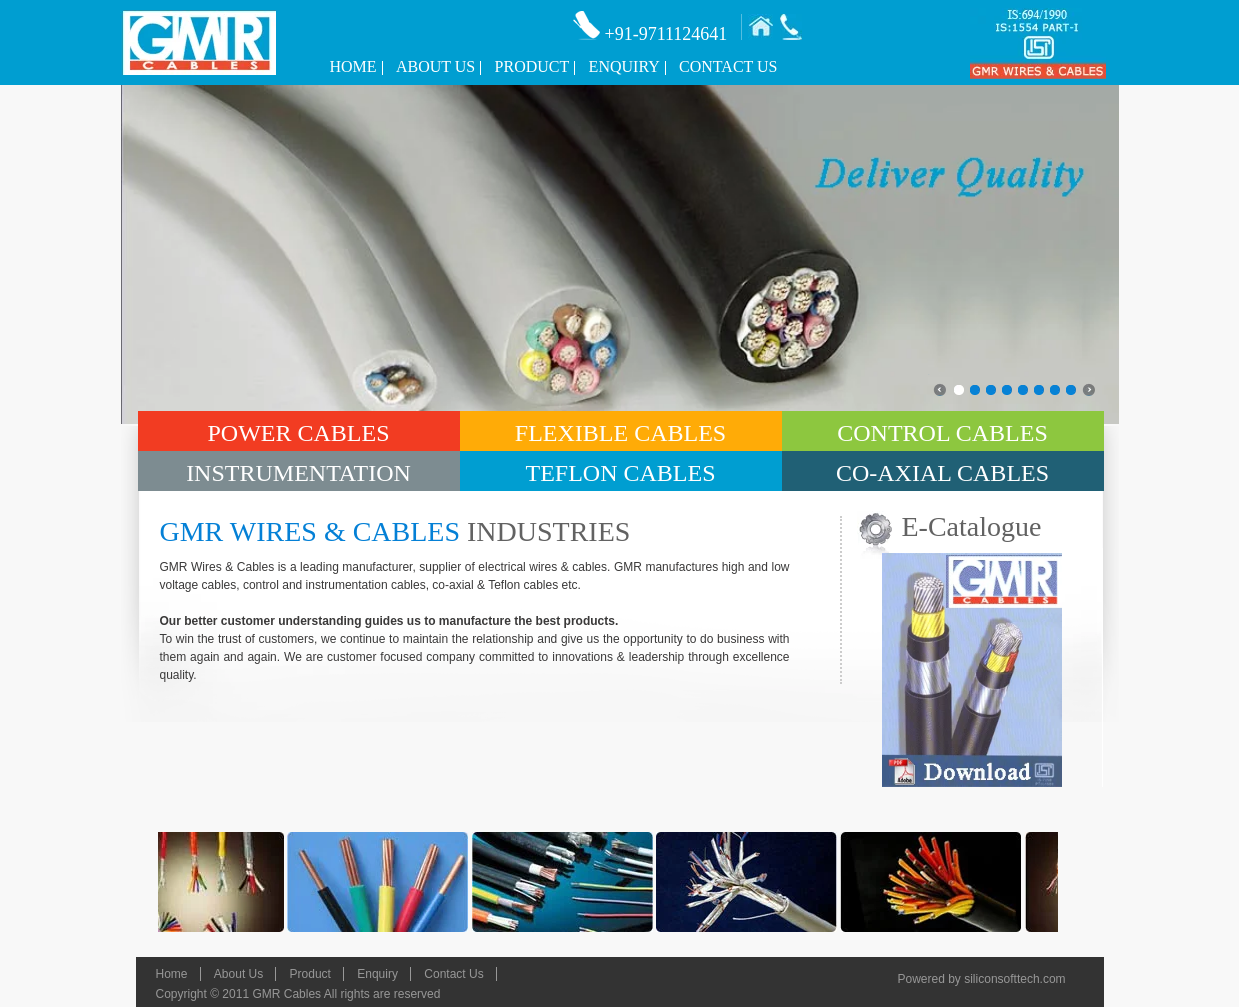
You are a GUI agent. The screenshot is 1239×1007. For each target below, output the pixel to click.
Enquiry (624, 66)
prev (936, 385)
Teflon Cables (620, 473)
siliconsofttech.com (1014, 979)
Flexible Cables (620, 433)
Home (353, 66)
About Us (435, 66)
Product (532, 66)
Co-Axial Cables (942, 473)
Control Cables (942, 433)
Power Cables (298, 433)
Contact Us (728, 66)
